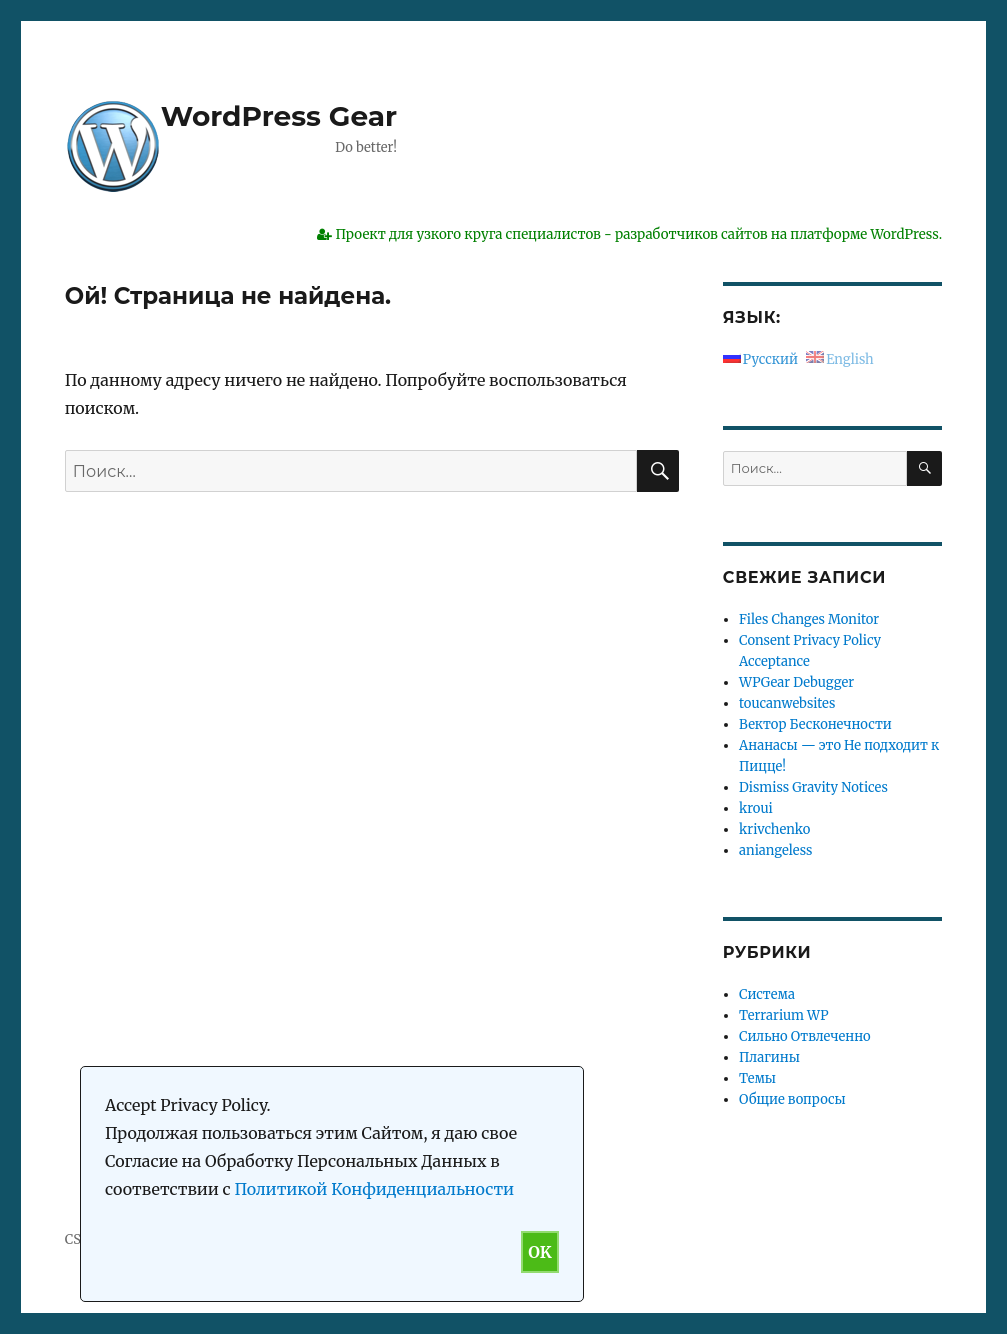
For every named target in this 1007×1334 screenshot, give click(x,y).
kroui (756, 808)
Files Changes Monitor (809, 619)
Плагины (769, 1057)
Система (767, 994)
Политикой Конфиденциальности (374, 1189)
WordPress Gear (279, 116)
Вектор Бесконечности (815, 724)
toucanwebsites (787, 703)
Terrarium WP (783, 1015)
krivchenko (774, 829)
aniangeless (775, 850)
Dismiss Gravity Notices (813, 787)
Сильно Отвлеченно (804, 1036)
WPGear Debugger (796, 682)
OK (539, 1252)
